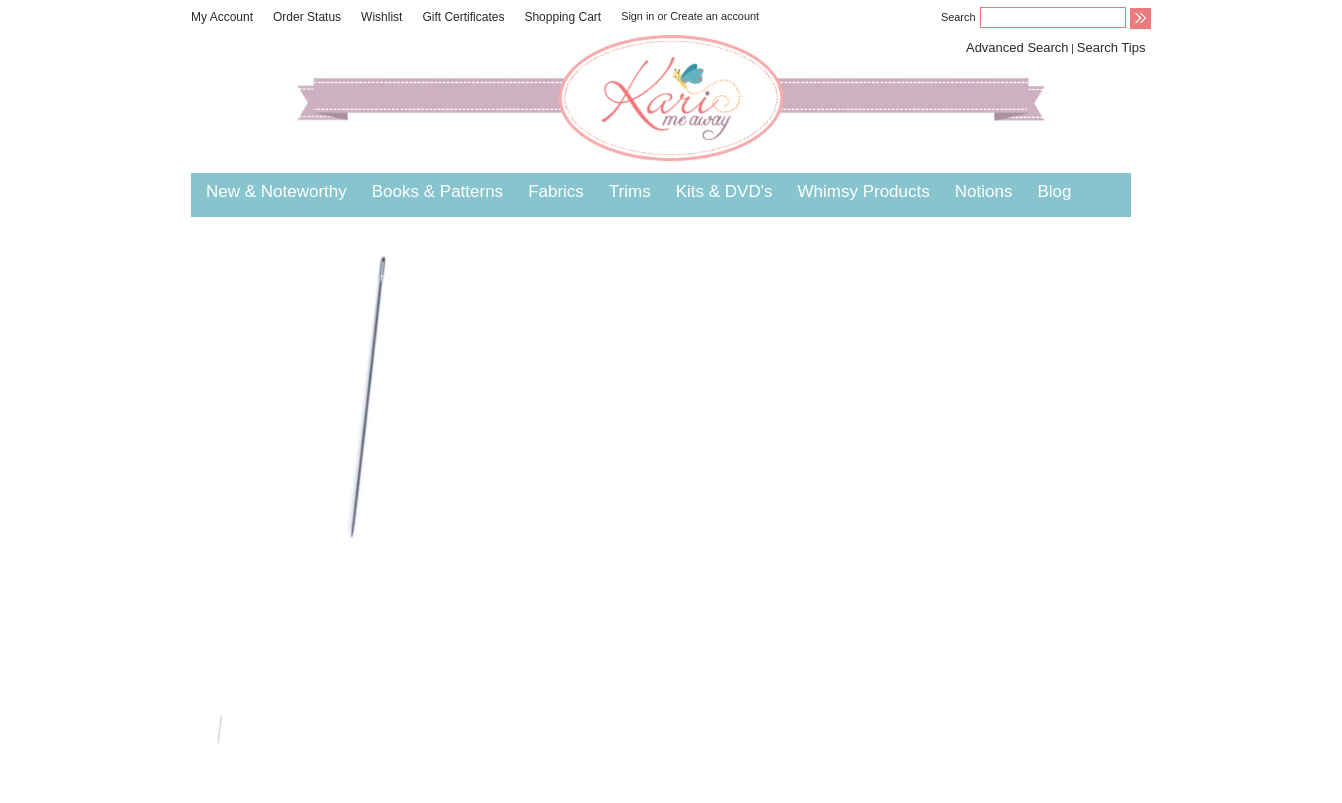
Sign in (637, 16)
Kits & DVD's (724, 191)
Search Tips (1111, 47)
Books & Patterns (437, 191)
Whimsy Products (863, 191)
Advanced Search (1017, 47)
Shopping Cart (562, 17)
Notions (984, 191)
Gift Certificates (463, 17)
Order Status (307, 17)
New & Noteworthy (276, 191)
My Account (222, 17)
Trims (630, 191)
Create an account (714, 16)
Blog (1054, 191)
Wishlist (381, 17)
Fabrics (556, 191)
